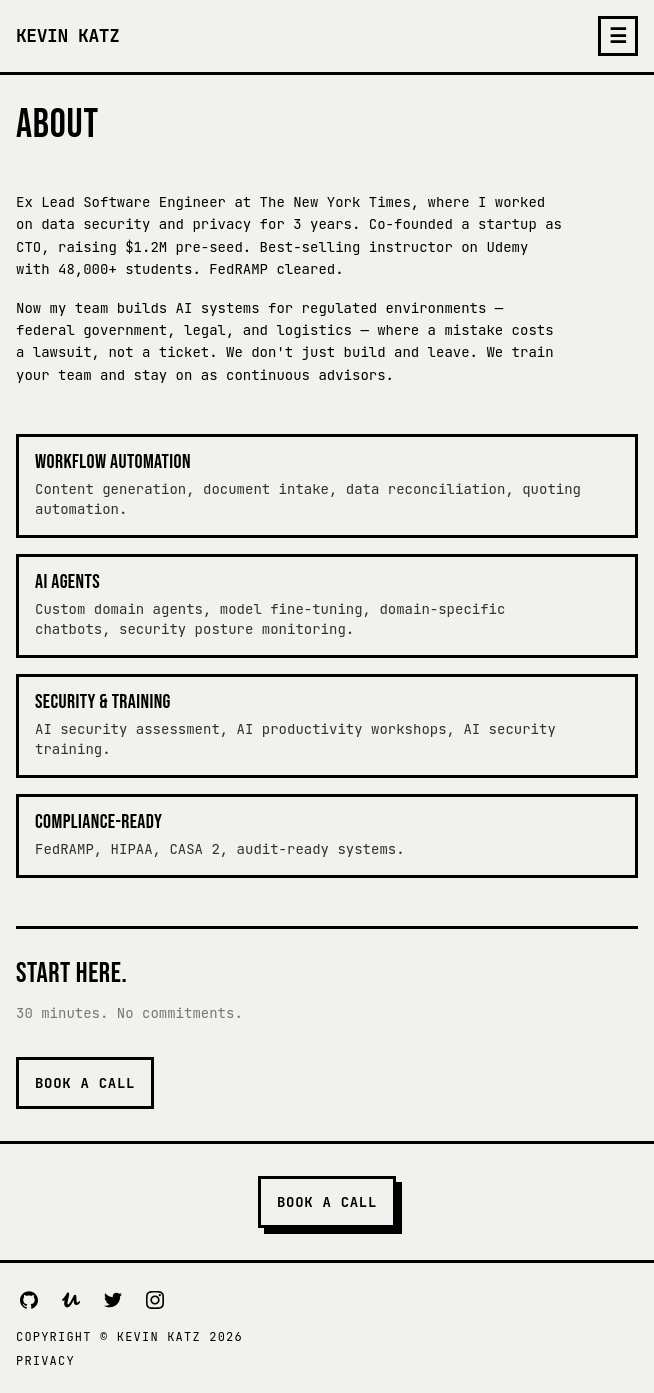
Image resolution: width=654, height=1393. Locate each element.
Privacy (45, 1361)
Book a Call (85, 1083)
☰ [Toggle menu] (618, 36)
